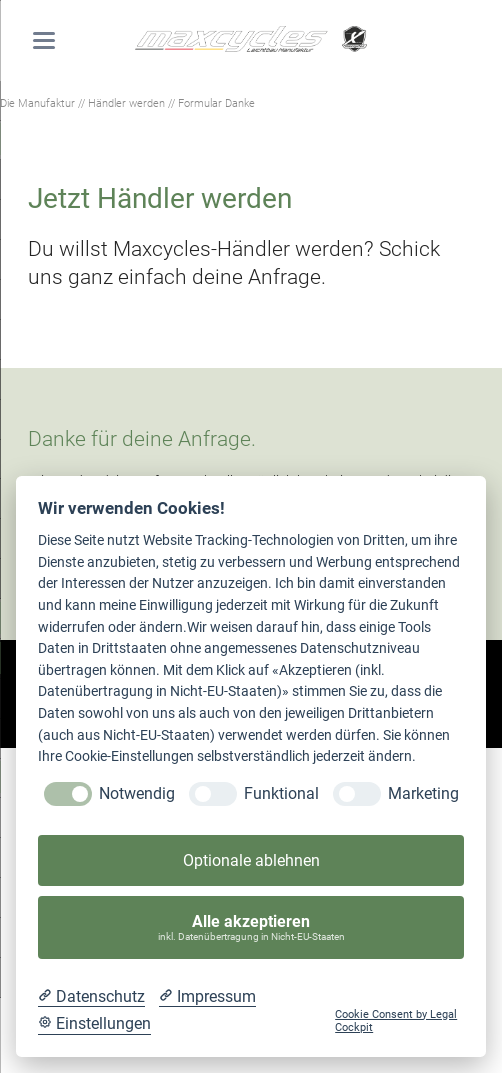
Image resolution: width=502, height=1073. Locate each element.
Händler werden (126, 103)
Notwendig (137, 793)
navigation (44, 40)
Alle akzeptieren (251, 927)
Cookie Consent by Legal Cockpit (396, 1021)
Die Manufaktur (37, 103)
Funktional (281, 793)
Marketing (423, 793)
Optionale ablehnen (251, 860)
